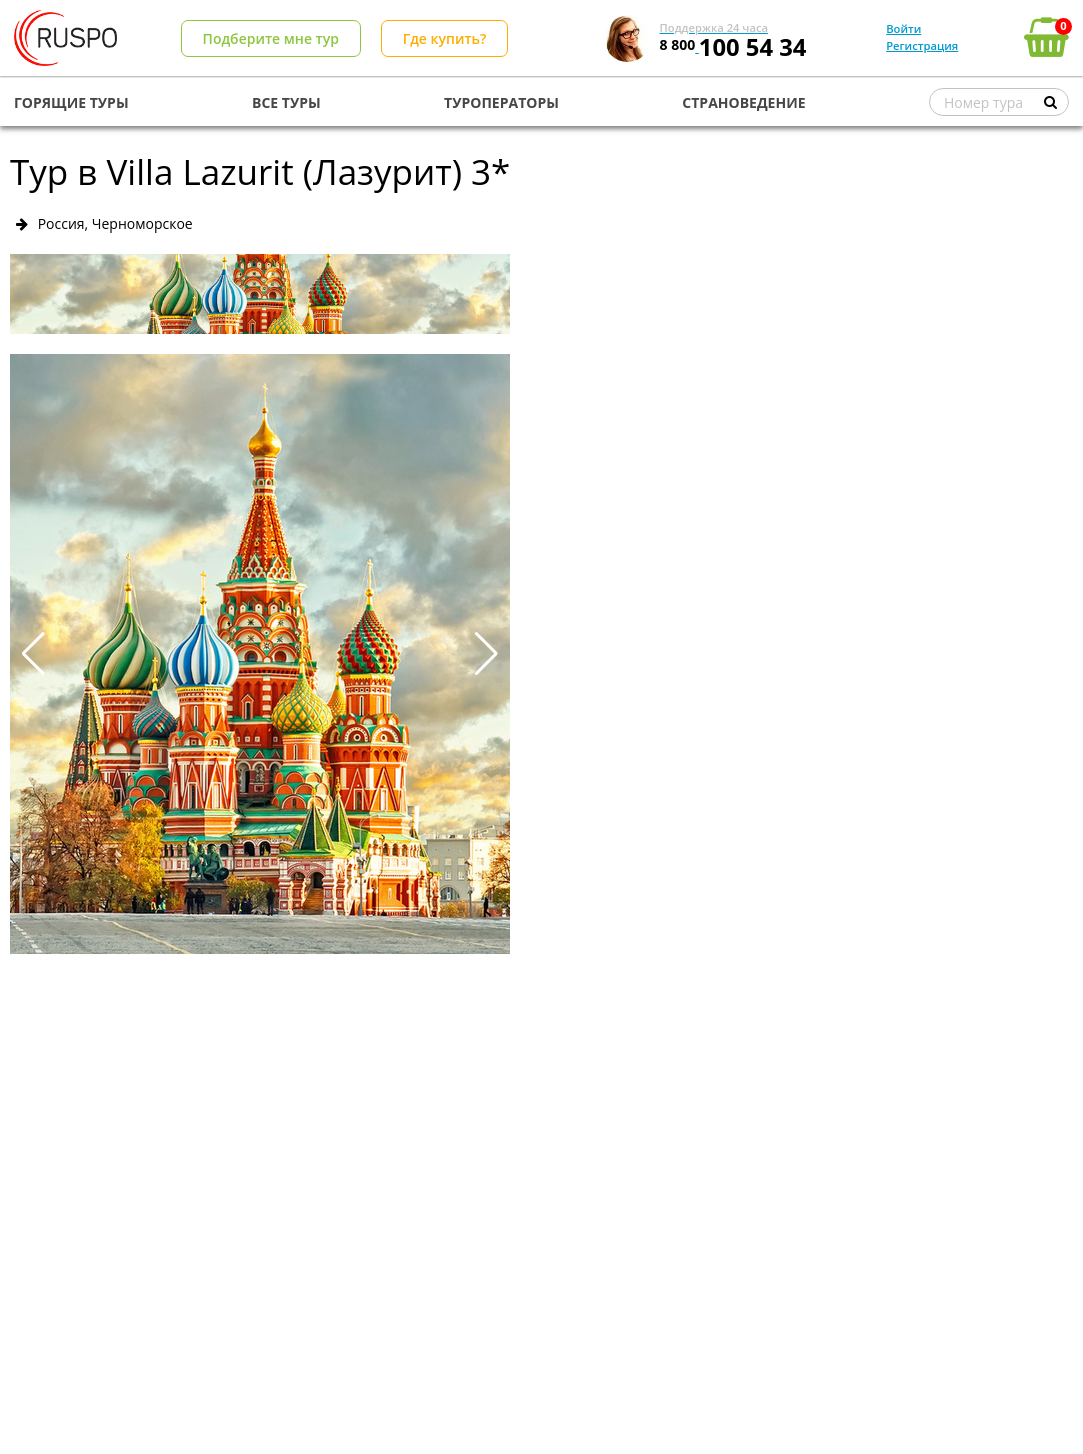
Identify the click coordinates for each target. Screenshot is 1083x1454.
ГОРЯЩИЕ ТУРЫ (71, 102)
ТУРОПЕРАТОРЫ (501, 102)
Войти (903, 28)
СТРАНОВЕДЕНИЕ (743, 102)
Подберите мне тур (271, 38)
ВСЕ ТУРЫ (286, 102)
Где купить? (445, 38)
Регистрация (922, 45)
